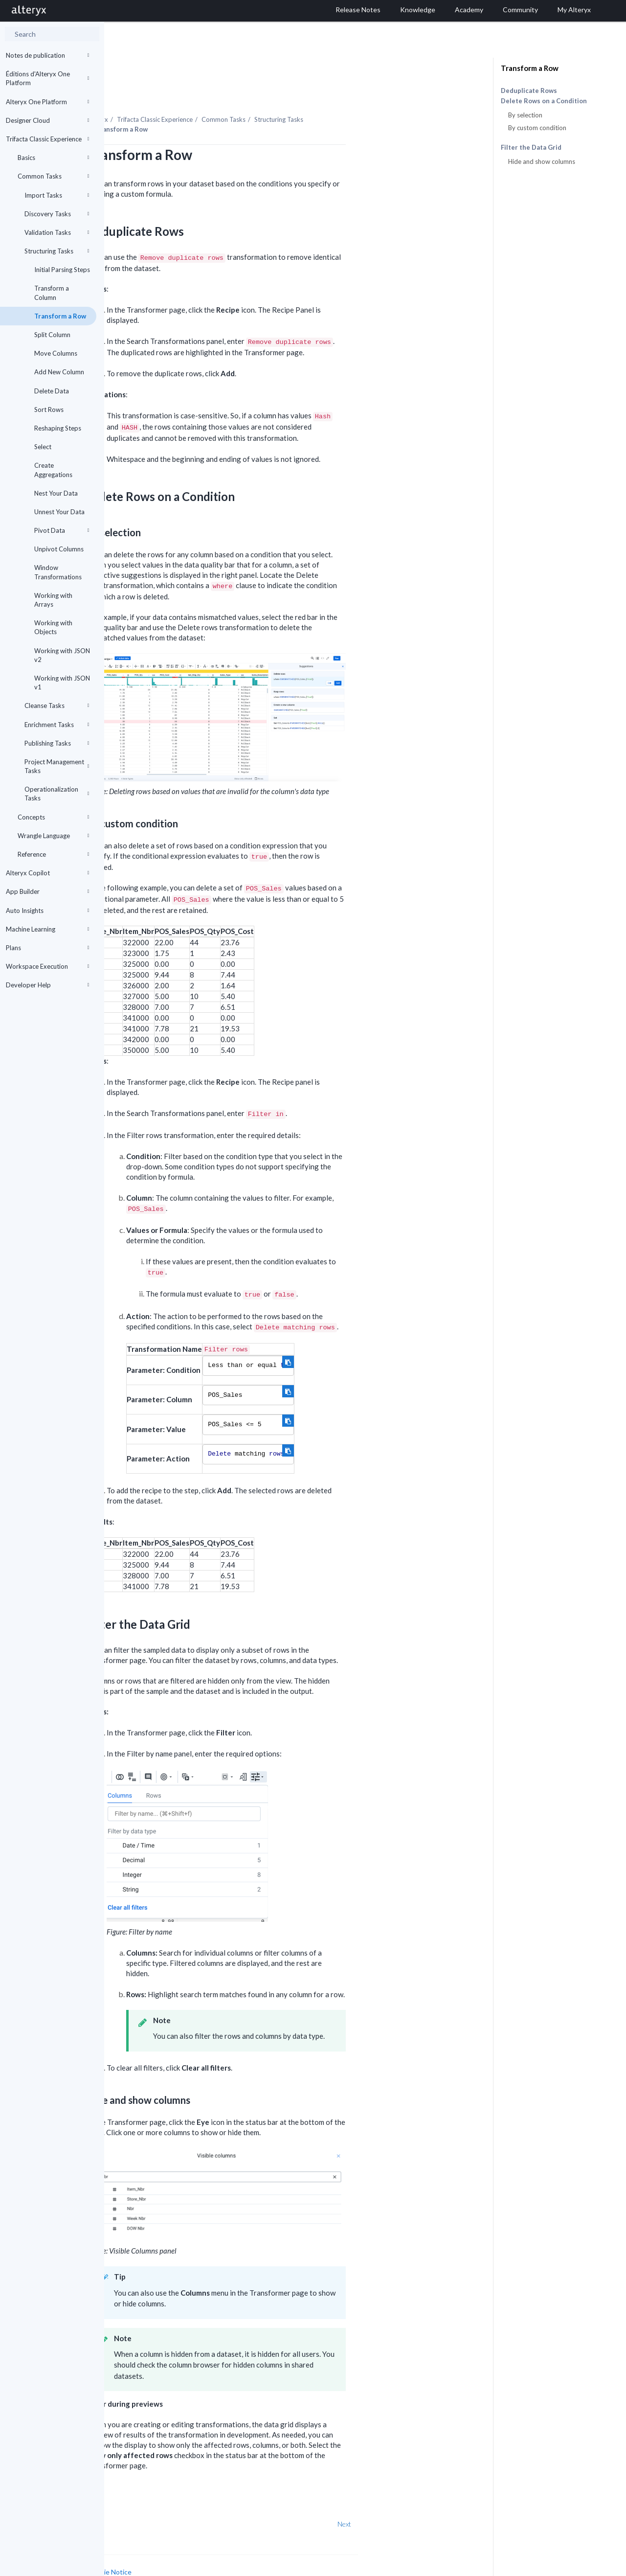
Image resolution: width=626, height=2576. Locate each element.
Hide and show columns (541, 161)
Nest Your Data (56, 493)
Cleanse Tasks (56, 705)
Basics (53, 157)
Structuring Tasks (56, 251)
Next (448, 2497)
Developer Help (47, 985)
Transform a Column (51, 292)
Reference (53, 854)
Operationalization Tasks (56, 793)
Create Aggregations (53, 469)
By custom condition (537, 128)
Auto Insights (47, 910)
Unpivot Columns (59, 549)
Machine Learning (47, 929)
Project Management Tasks (56, 766)
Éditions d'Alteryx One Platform (47, 78)
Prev (130, 2497)
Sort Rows (49, 409)
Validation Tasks (56, 232)
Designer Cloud (47, 120)
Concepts (53, 817)
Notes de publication (47, 55)
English (432, 2567)
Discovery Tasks (56, 214)
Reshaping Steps (57, 428)
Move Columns (55, 353)
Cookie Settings (141, 2554)
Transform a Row (60, 316)
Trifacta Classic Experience (47, 139)
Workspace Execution (47, 966)
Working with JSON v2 (62, 655)
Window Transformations (58, 572)
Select (42, 447)
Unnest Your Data (59, 512)
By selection (525, 115)
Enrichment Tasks (56, 725)
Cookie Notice (214, 2545)
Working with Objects (53, 627)
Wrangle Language (53, 836)
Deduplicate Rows (529, 90)
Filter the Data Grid (531, 147)
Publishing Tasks (56, 743)
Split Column (52, 335)
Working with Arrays (53, 600)
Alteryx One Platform (47, 102)
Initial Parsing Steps (62, 270)
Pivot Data (61, 530)
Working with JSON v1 (62, 682)
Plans (47, 948)
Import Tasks (56, 195)
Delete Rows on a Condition (544, 101)
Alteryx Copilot (47, 873)
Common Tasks (53, 176)
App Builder (47, 891)
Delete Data (51, 391)
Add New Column (59, 372)
